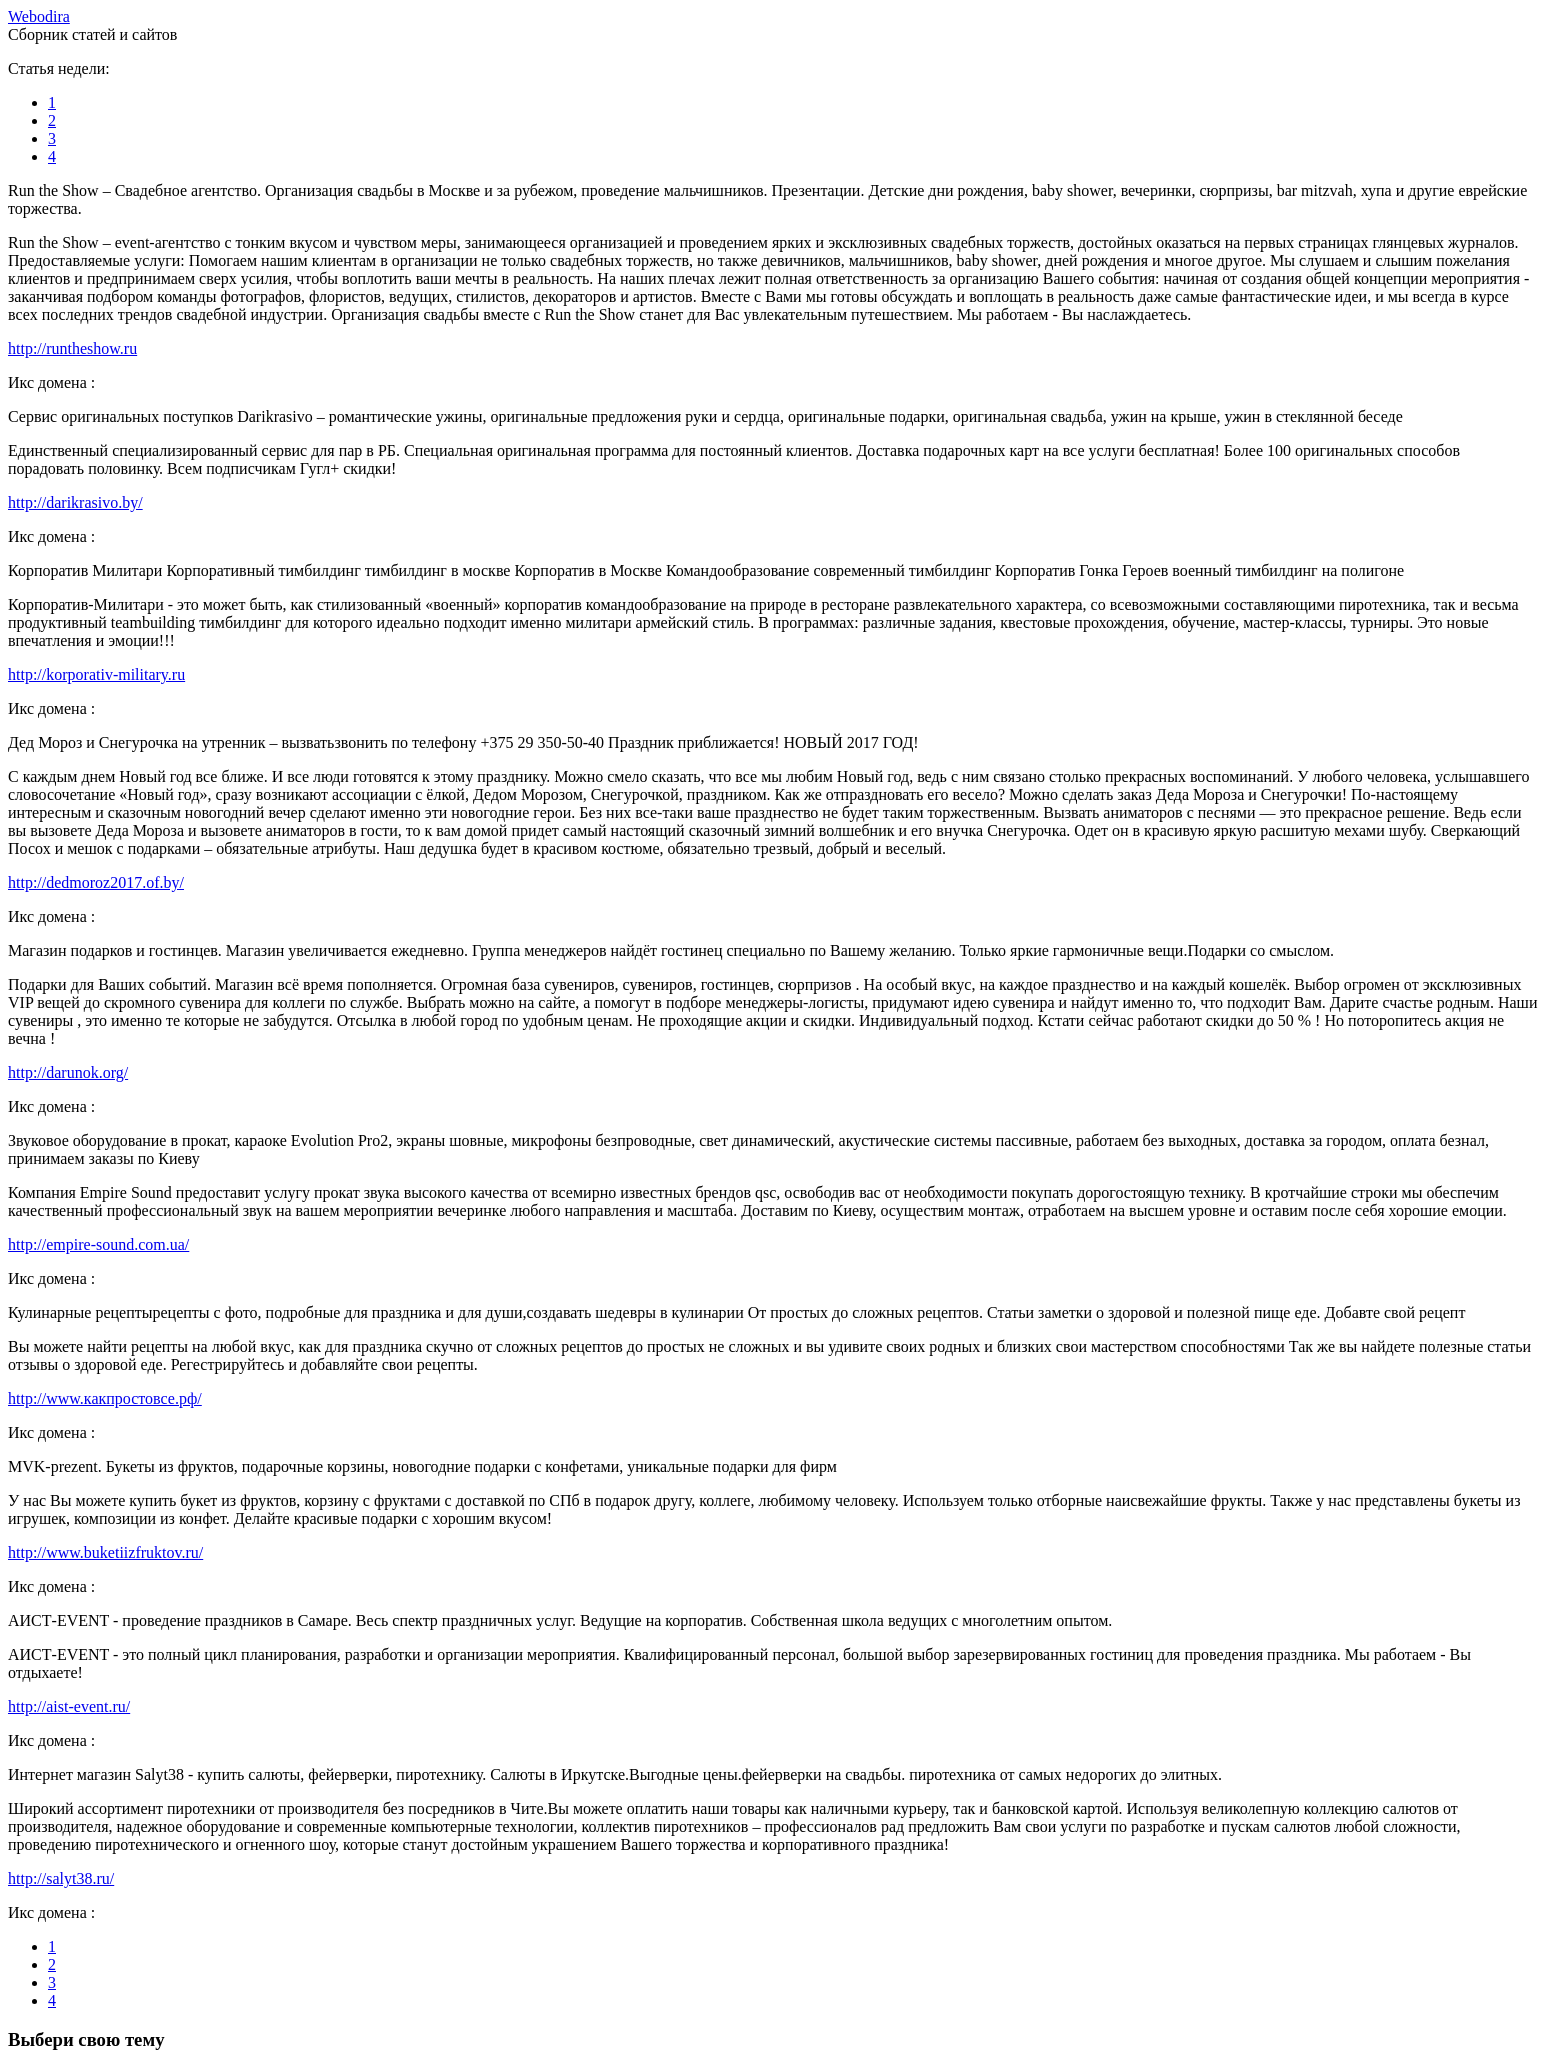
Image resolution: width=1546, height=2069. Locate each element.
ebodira (39, 16)
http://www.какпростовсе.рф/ (105, 1398)
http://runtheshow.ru (72, 348)
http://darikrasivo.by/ (75, 502)
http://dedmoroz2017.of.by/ (96, 882)
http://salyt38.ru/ (61, 1878)
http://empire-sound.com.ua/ (98, 1244)
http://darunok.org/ (68, 1072)
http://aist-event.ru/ (69, 1706)
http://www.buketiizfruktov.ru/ (105, 1552)
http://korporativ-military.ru (96, 674)
